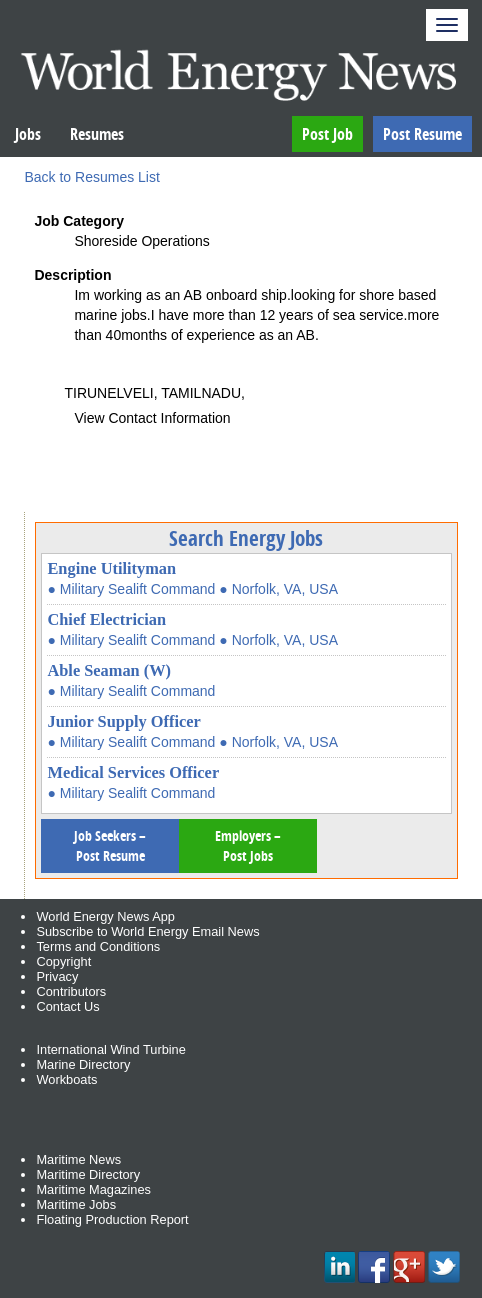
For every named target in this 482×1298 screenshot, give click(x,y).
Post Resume (422, 134)
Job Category (78, 221)
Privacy (57, 976)
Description (72, 275)
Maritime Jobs (76, 1204)
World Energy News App (105, 916)
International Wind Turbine (110, 1049)
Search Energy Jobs (246, 538)
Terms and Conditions (98, 946)
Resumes (97, 134)
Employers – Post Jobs (248, 845)
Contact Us (67, 1006)
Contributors (71, 991)
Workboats (66, 1079)
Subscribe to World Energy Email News (147, 931)
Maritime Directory (88, 1174)
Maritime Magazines (93, 1189)
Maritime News (78, 1159)
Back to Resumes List (91, 177)
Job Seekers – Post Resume (110, 845)
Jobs (28, 134)
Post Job (327, 134)
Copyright (63, 961)
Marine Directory (83, 1064)
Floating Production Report (112, 1219)
